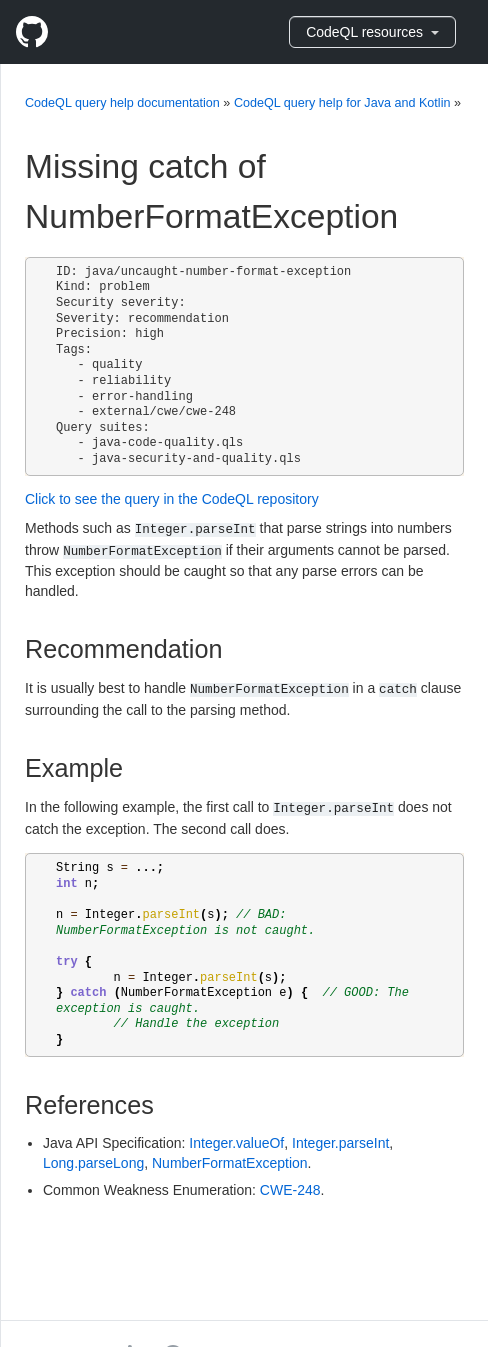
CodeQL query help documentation (122, 103)
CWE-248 (290, 1190)
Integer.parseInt (340, 1143)
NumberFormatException (230, 1163)
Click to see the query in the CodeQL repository (172, 499)
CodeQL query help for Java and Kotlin (342, 103)
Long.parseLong (93, 1163)
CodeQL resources (372, 32)
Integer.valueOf (236, 1143)
